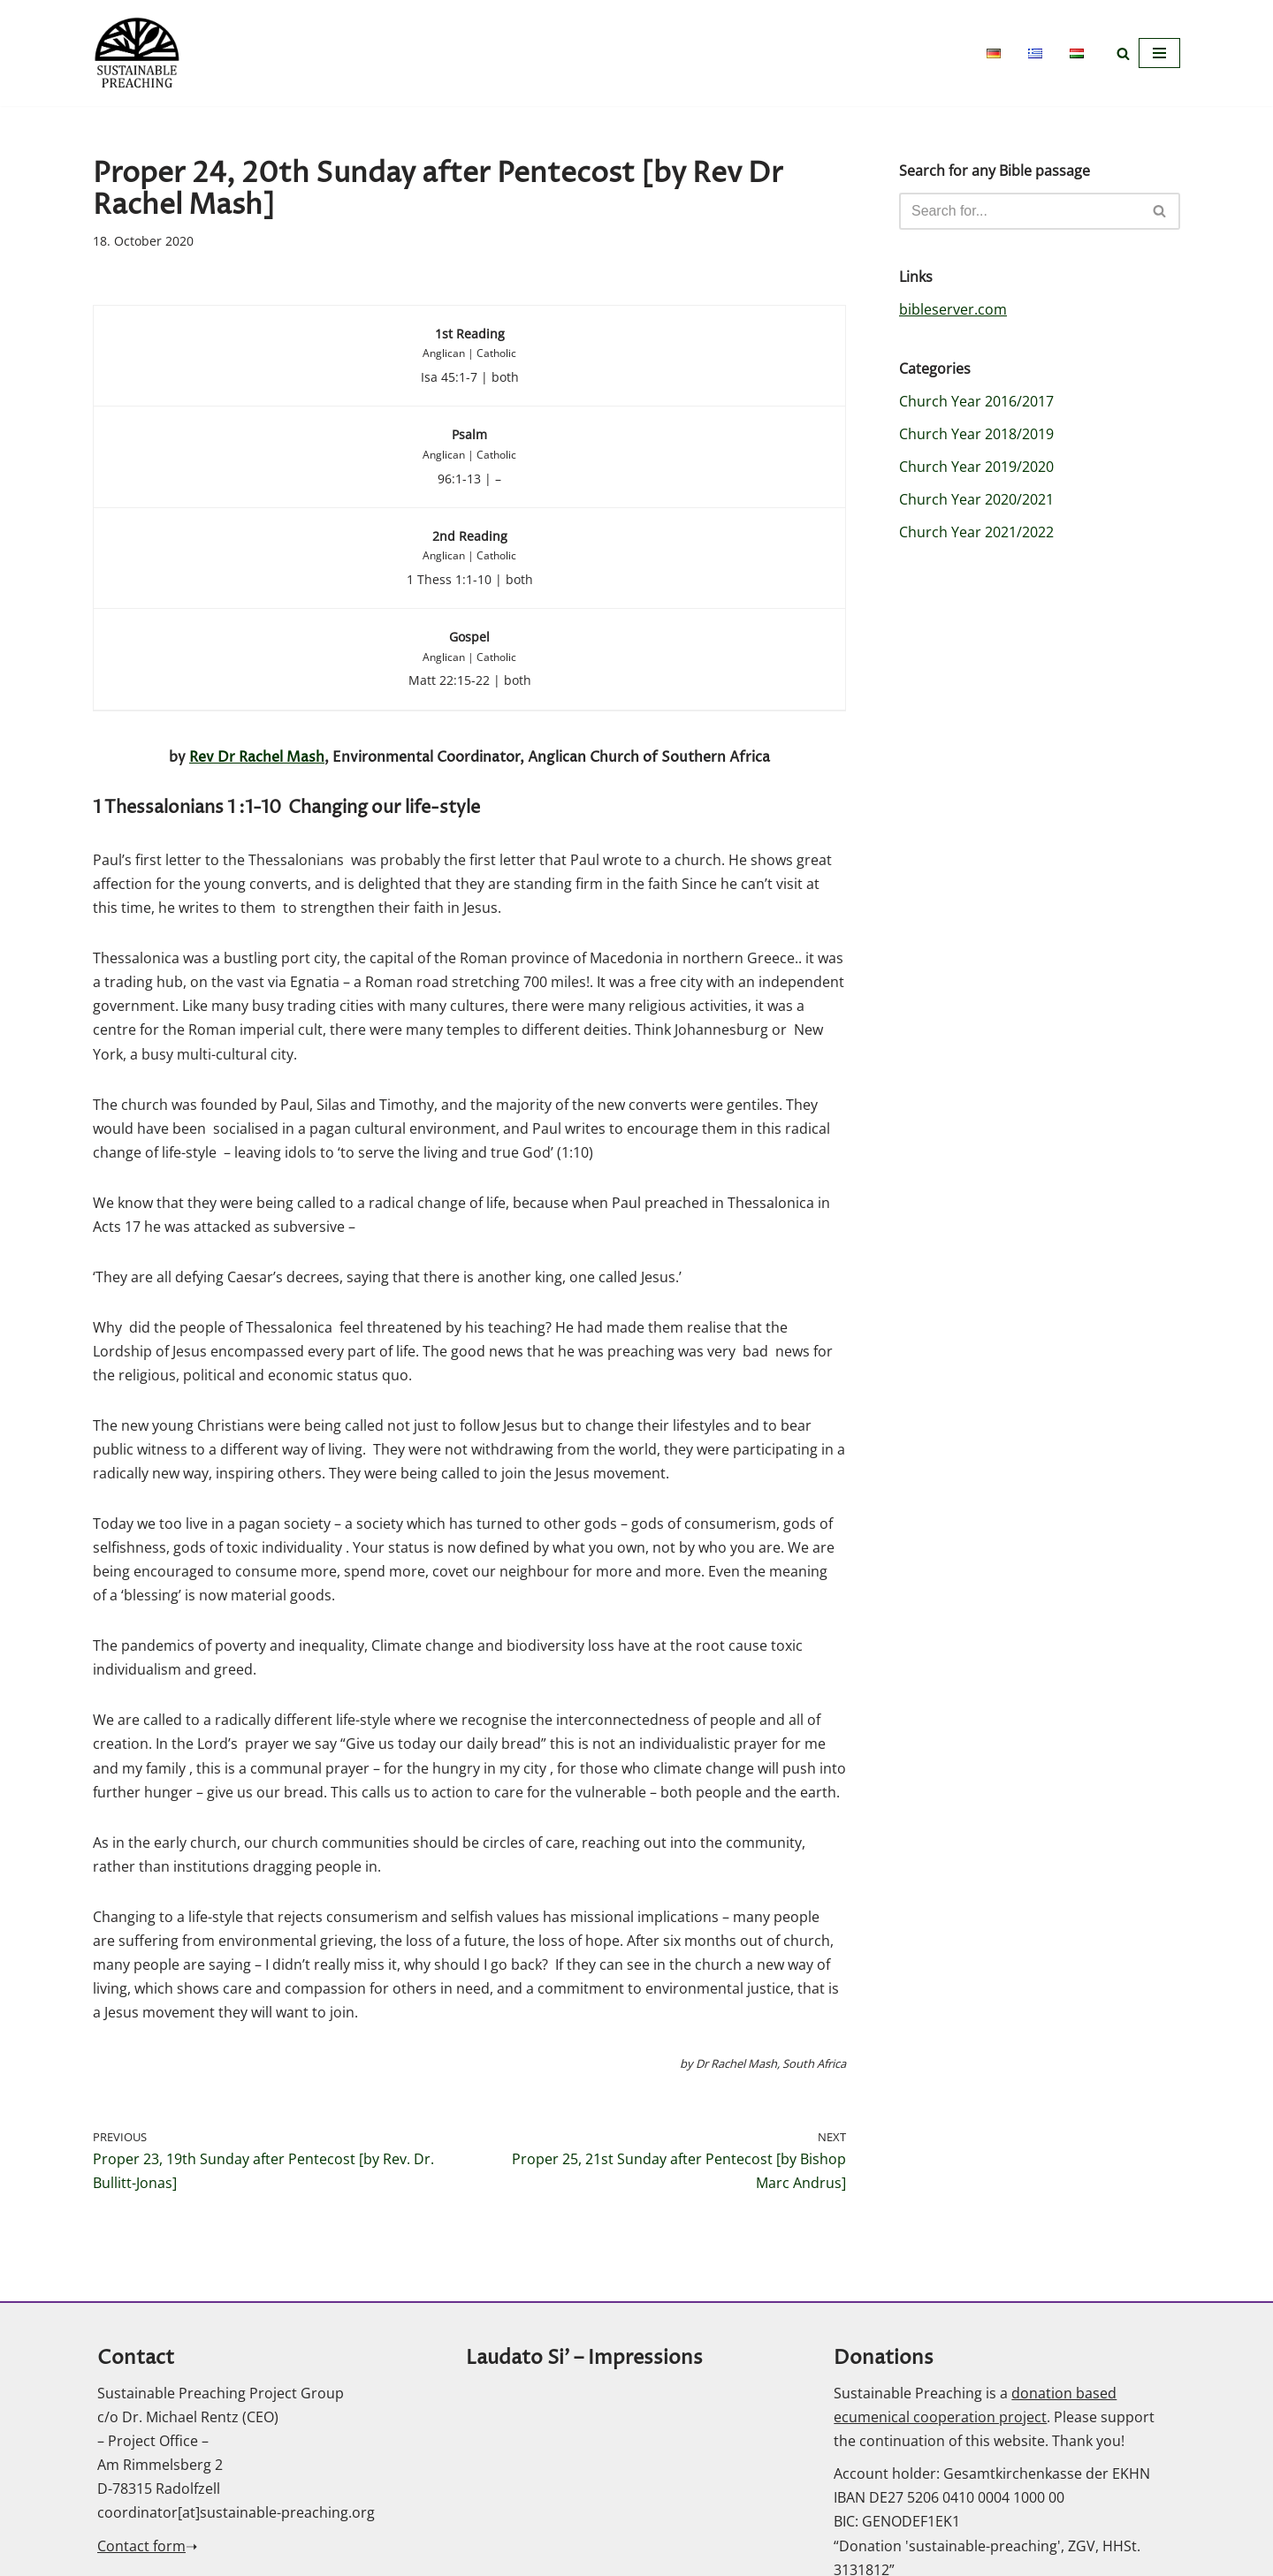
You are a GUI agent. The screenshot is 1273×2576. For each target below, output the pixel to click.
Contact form (141, 2552)
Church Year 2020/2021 (976, 500)
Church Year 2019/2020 (976, 467)
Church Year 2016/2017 (976, 401)
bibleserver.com (953, 309)
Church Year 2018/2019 (976, 434)
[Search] (1123, 53)
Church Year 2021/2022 (976, 533)
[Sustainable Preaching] (137, 53)
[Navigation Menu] (1159, 53)
